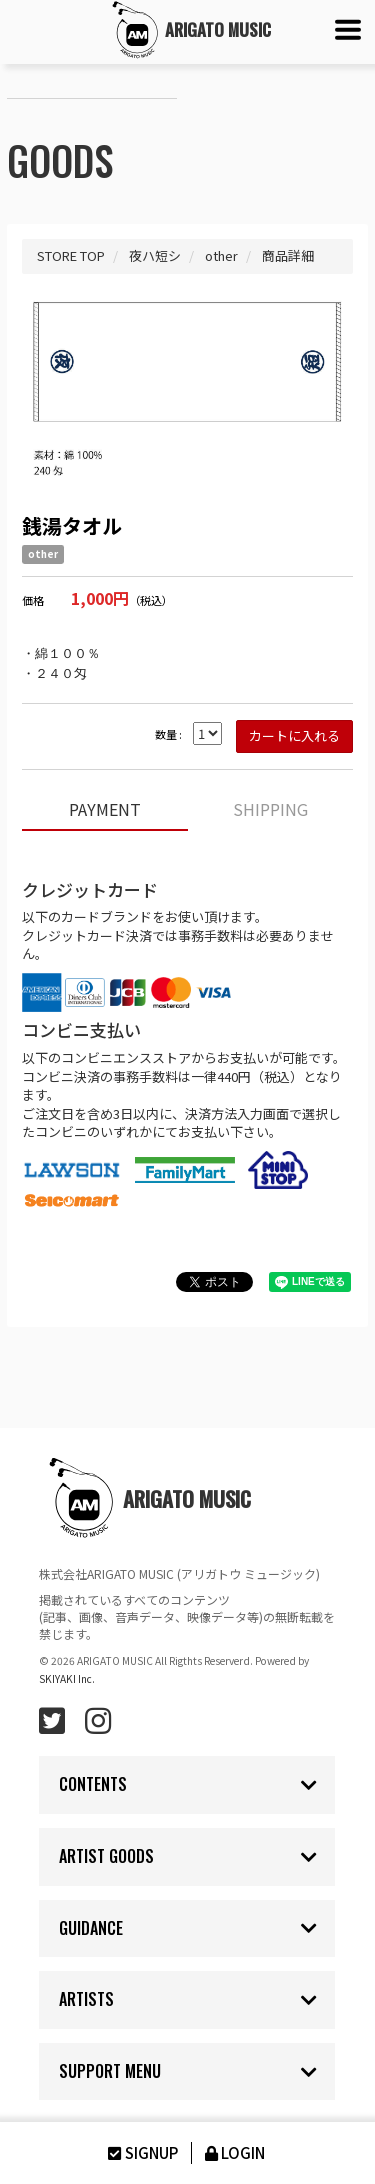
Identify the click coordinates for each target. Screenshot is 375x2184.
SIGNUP (141, 2152)
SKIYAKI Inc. (67, 1678)
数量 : (168, 734)
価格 (33, 600)
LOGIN (233, 2152)
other (43, 554)
